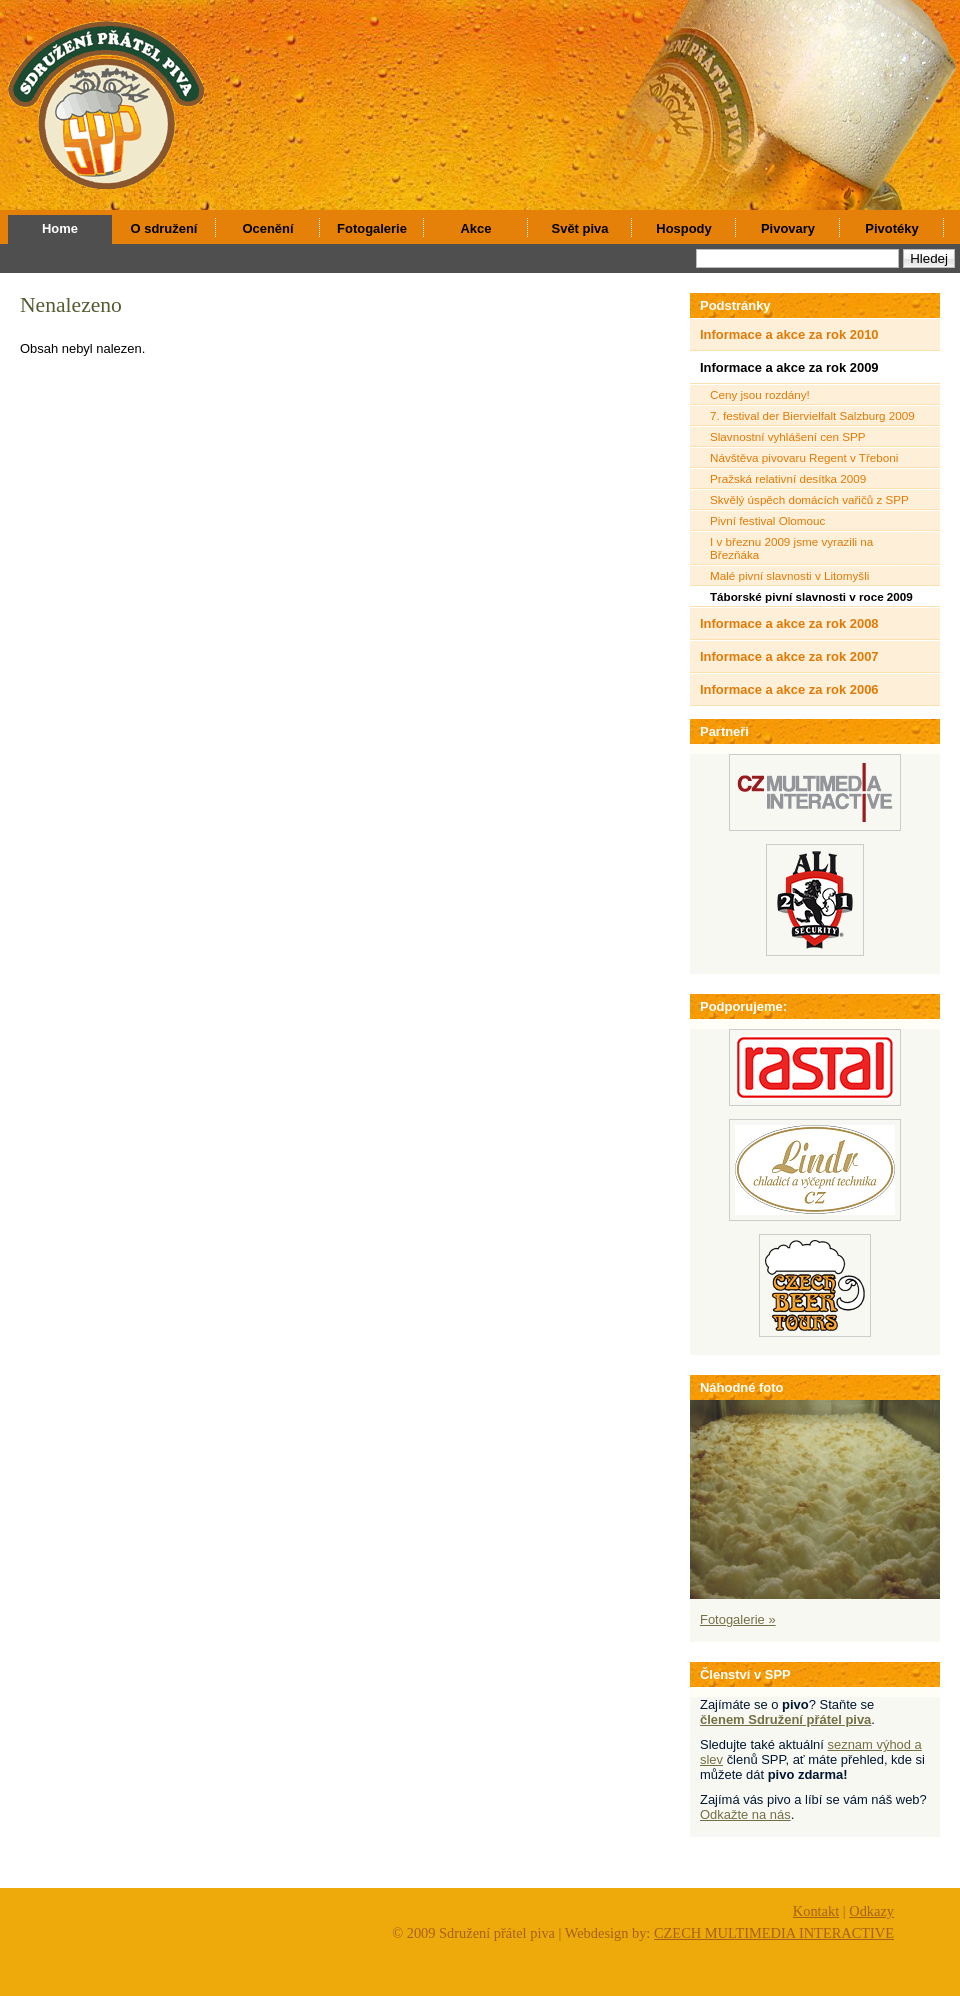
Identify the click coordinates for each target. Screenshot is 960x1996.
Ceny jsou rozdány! (760, 394)
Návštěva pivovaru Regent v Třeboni (804, 457)
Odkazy (871, 1911)
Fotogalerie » (738, 1619)
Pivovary (788, 228)
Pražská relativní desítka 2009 (788, 478)
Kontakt (816, 1911)
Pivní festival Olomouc (767, 520)
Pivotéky (891, 228)
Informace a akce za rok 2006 (789, 689)
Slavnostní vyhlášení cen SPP (788, 436)
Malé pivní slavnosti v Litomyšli (789, 575)
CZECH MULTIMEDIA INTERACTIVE (774, 1933)
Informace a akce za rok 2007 (789, 656)
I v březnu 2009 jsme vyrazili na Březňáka (791, 548)
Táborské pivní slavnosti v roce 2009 (811, 596)
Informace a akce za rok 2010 (789, 334)
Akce (476, 228)
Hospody (683, 228)
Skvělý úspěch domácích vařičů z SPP (809, 499)
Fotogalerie (372, 228)
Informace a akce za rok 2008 (789, 623)
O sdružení (164, 228)
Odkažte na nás (745, 1814)
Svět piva (580, 228)
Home (60, 228)
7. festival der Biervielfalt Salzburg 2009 (812, 415)
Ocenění (267, 228)
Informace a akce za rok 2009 (789, 367)
